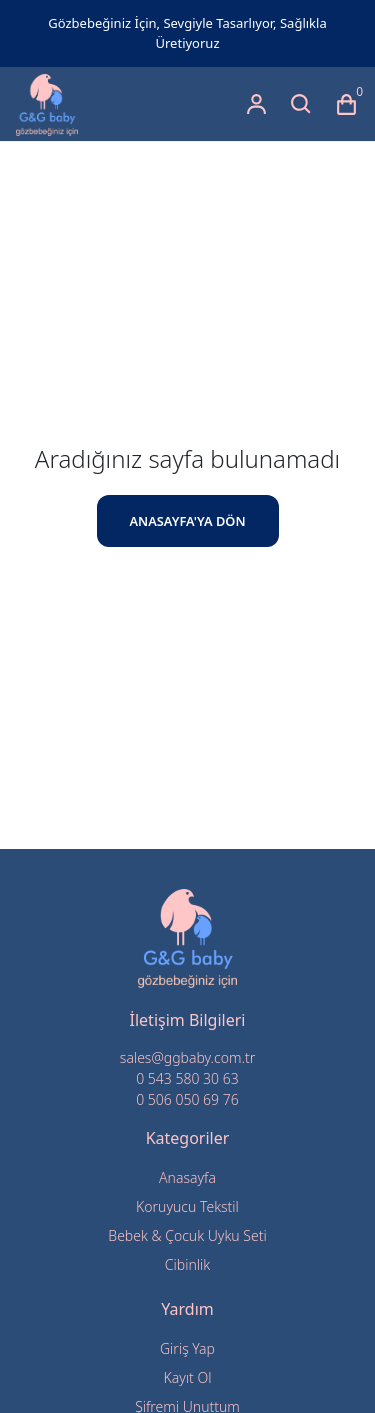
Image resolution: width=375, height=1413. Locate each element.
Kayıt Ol (188, 1377)
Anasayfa (187, 1177)
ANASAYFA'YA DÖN (187, 521)
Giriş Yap (187, 1348)
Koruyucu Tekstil (187, 1206)
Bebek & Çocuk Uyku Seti (187, 1235)
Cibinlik (187, 1264)
